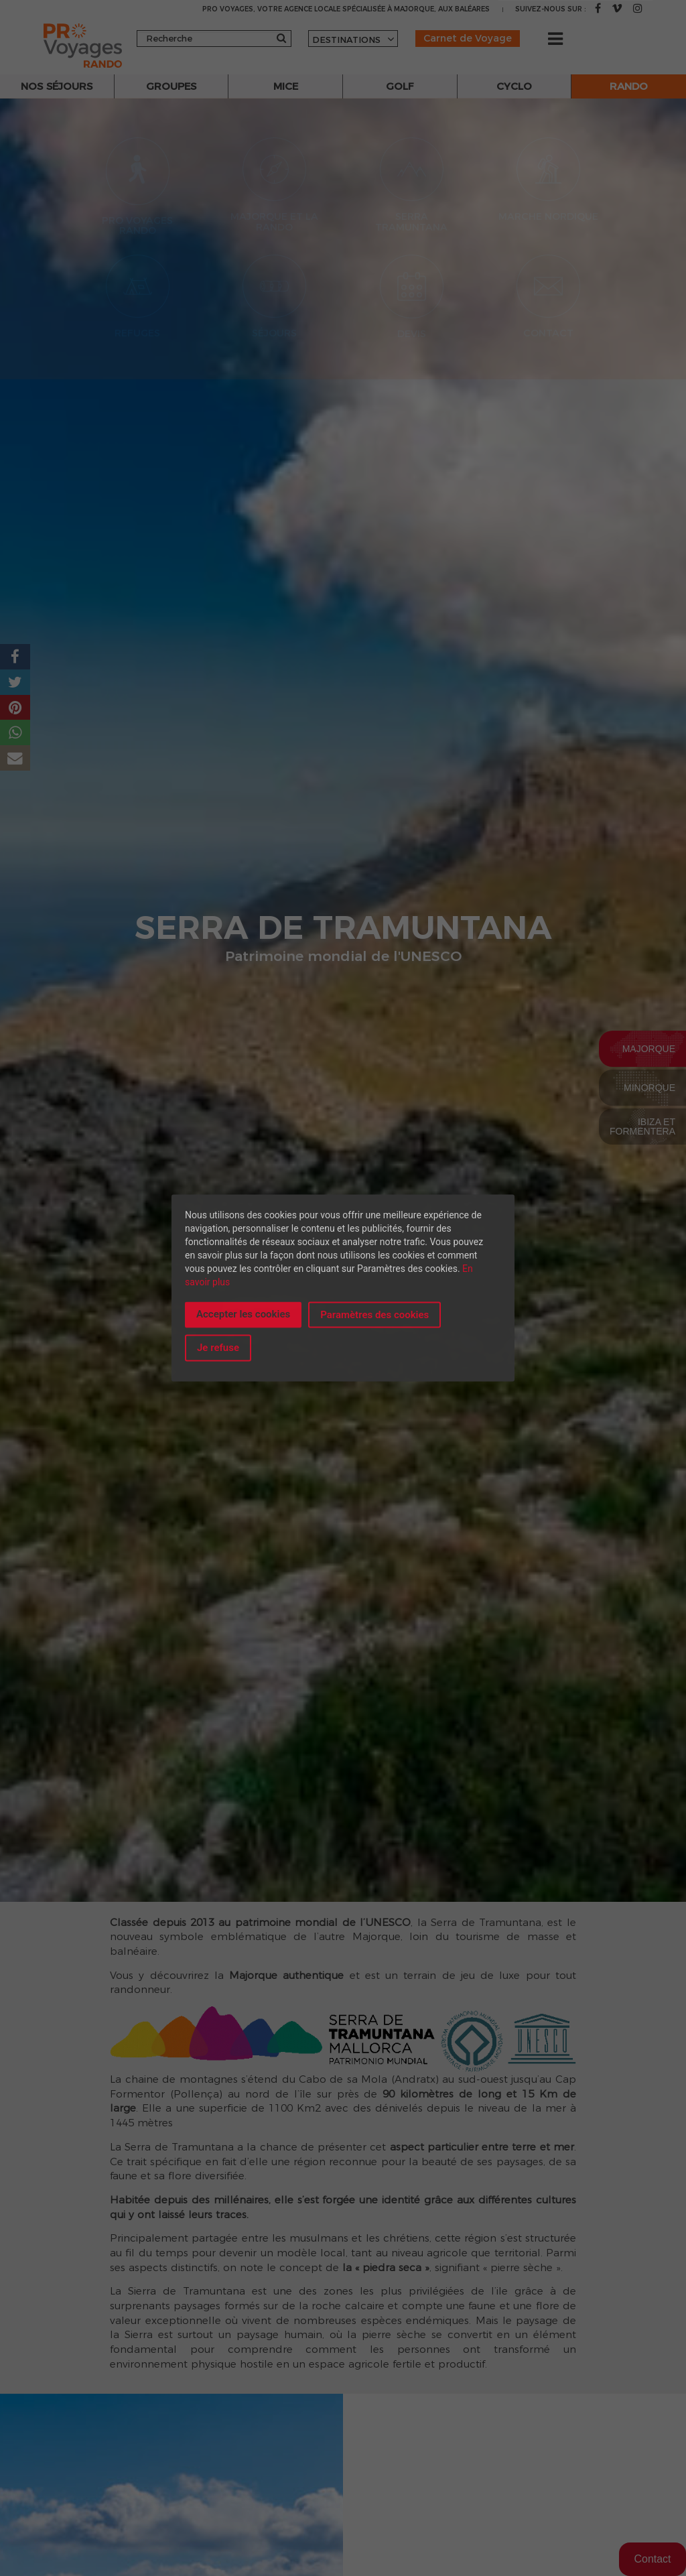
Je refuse (218, 1348)
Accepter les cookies (243, 1314)
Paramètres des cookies (374, 1315)
